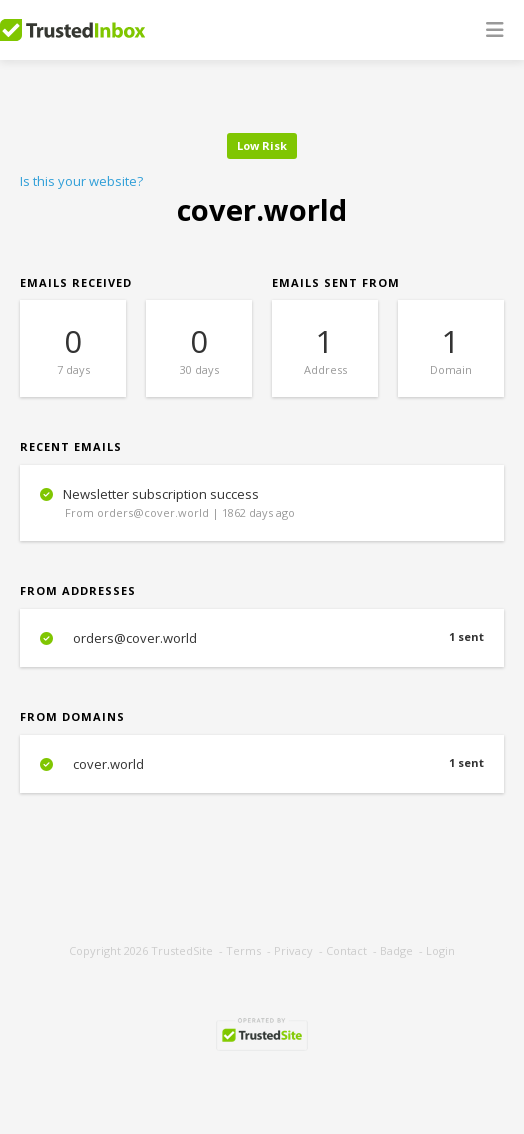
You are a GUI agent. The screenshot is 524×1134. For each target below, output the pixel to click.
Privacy (293, 950)
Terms (243, 950)
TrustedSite (182, 950)
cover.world (262, 764)
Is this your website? (81, 181)
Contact (346, 950)
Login (440, 950)
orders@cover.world (262, 638)
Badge (396, 950)
